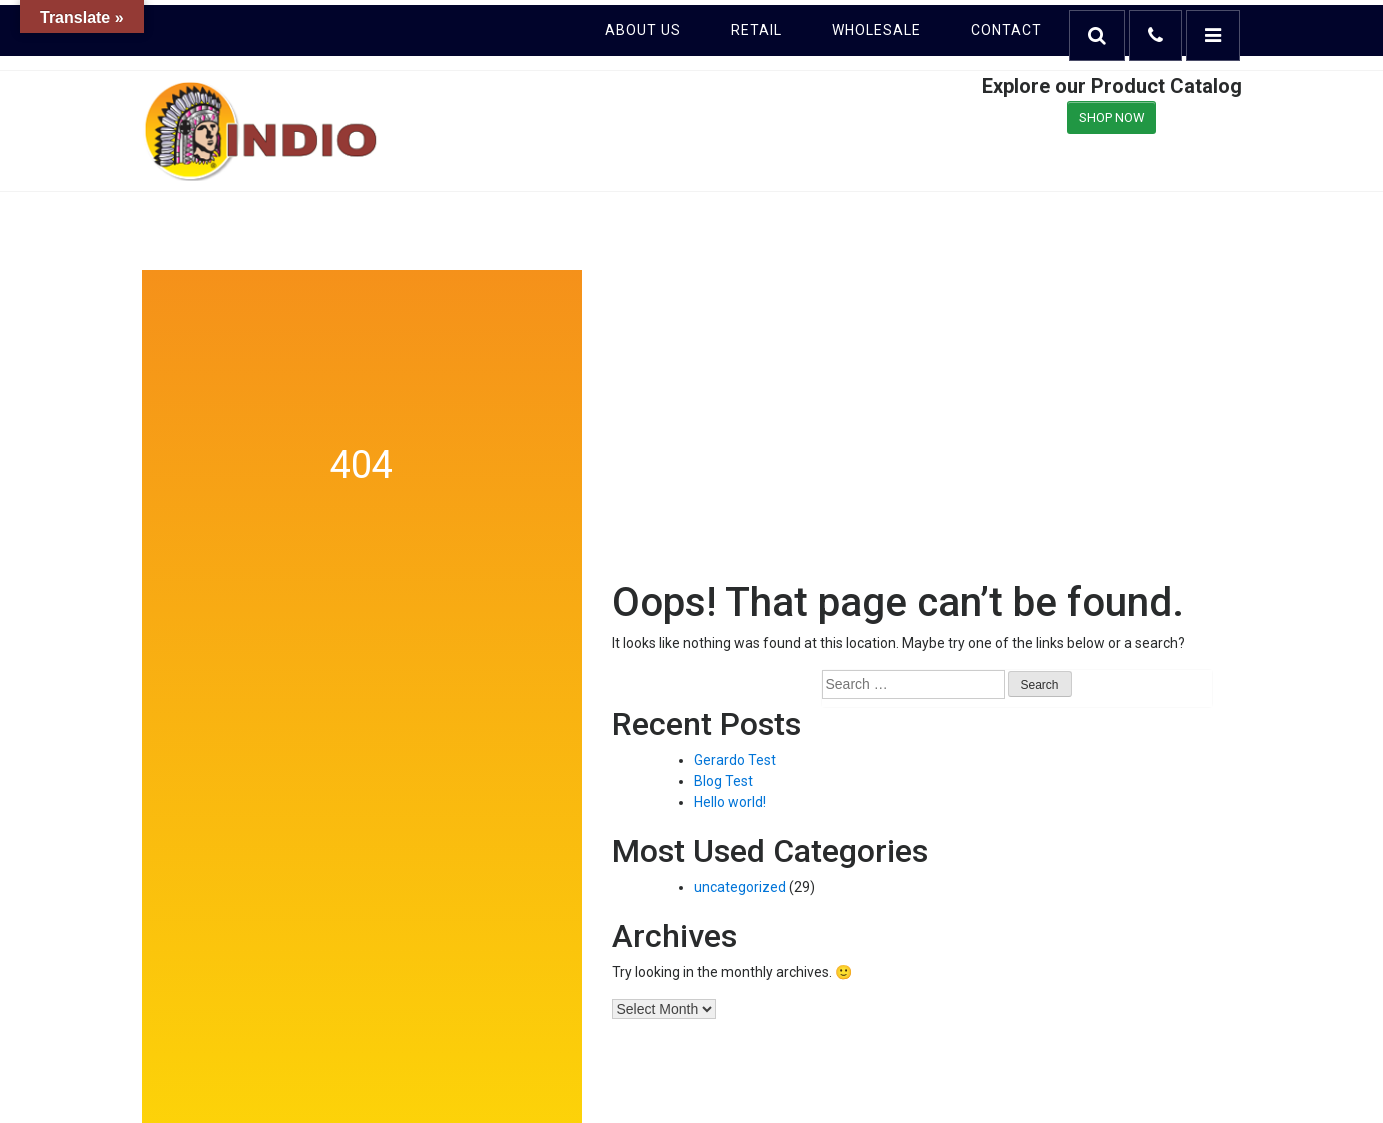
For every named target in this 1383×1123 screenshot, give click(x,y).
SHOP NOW (1112, 117)
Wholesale (876, 30)
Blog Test (723, 781)
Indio (262, 131)
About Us (643, 30)
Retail (756, 30)
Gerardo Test (735, 760)
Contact (1006, 30)
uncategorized (740, 887)
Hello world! (730, 802)
